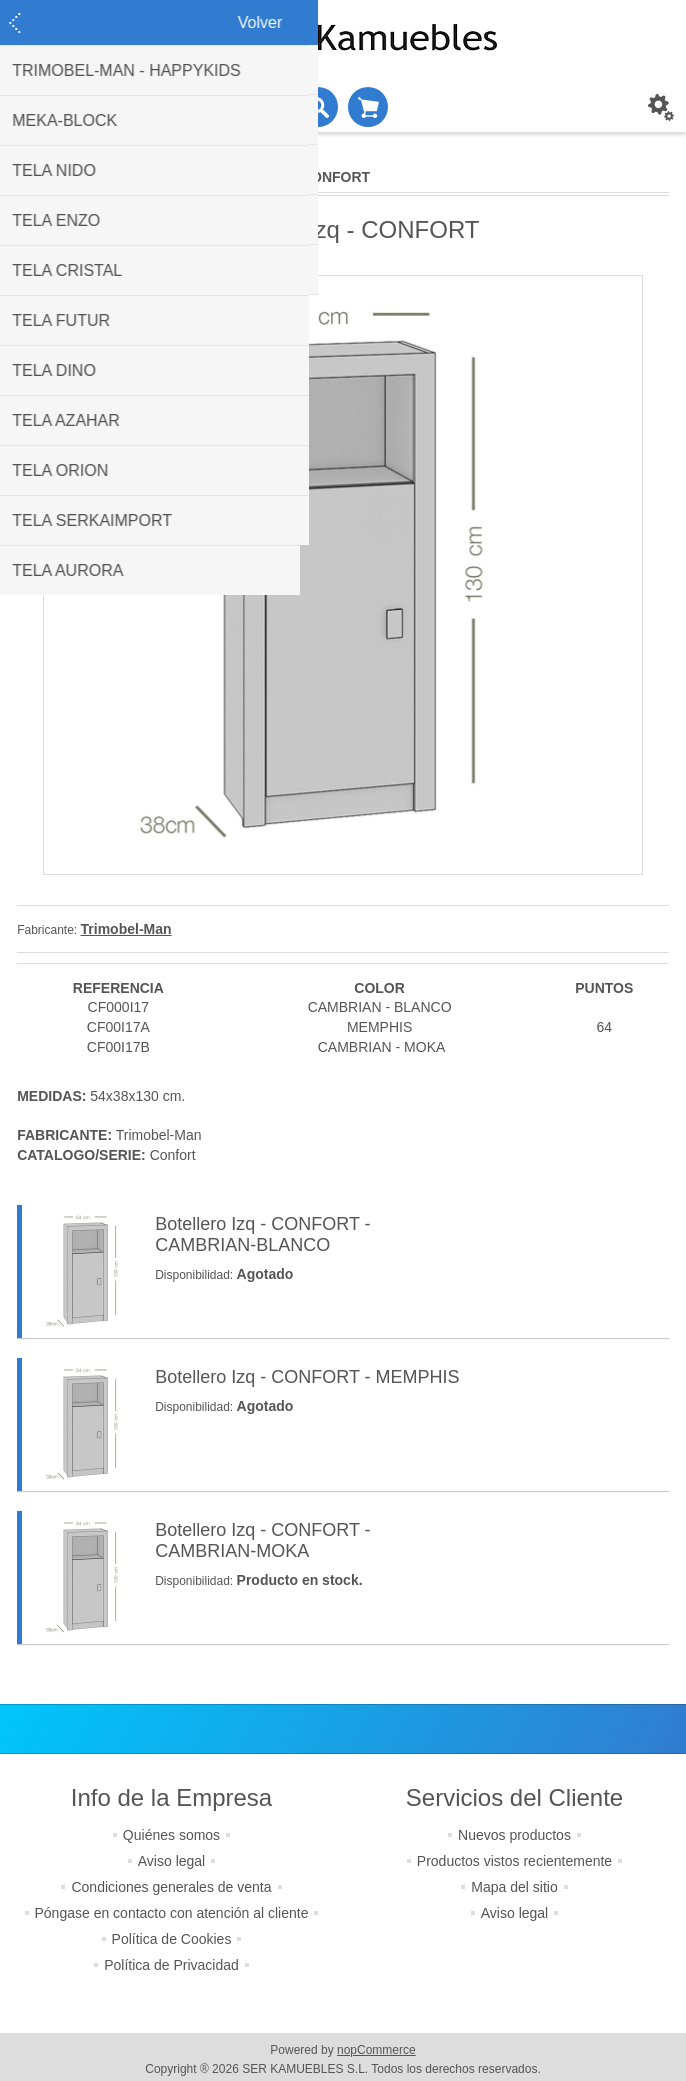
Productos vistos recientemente (514, 1861)
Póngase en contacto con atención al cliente (172, 1913)
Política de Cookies (172, 1939)
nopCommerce (376, 2050)
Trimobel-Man (126, 929)
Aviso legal (171, 1861)
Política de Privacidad (171, 1965)
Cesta (368, 107)
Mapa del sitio (514, 1887)
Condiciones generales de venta (171, 1887)
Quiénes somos (171, 1835)
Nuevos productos (514, 1835)
